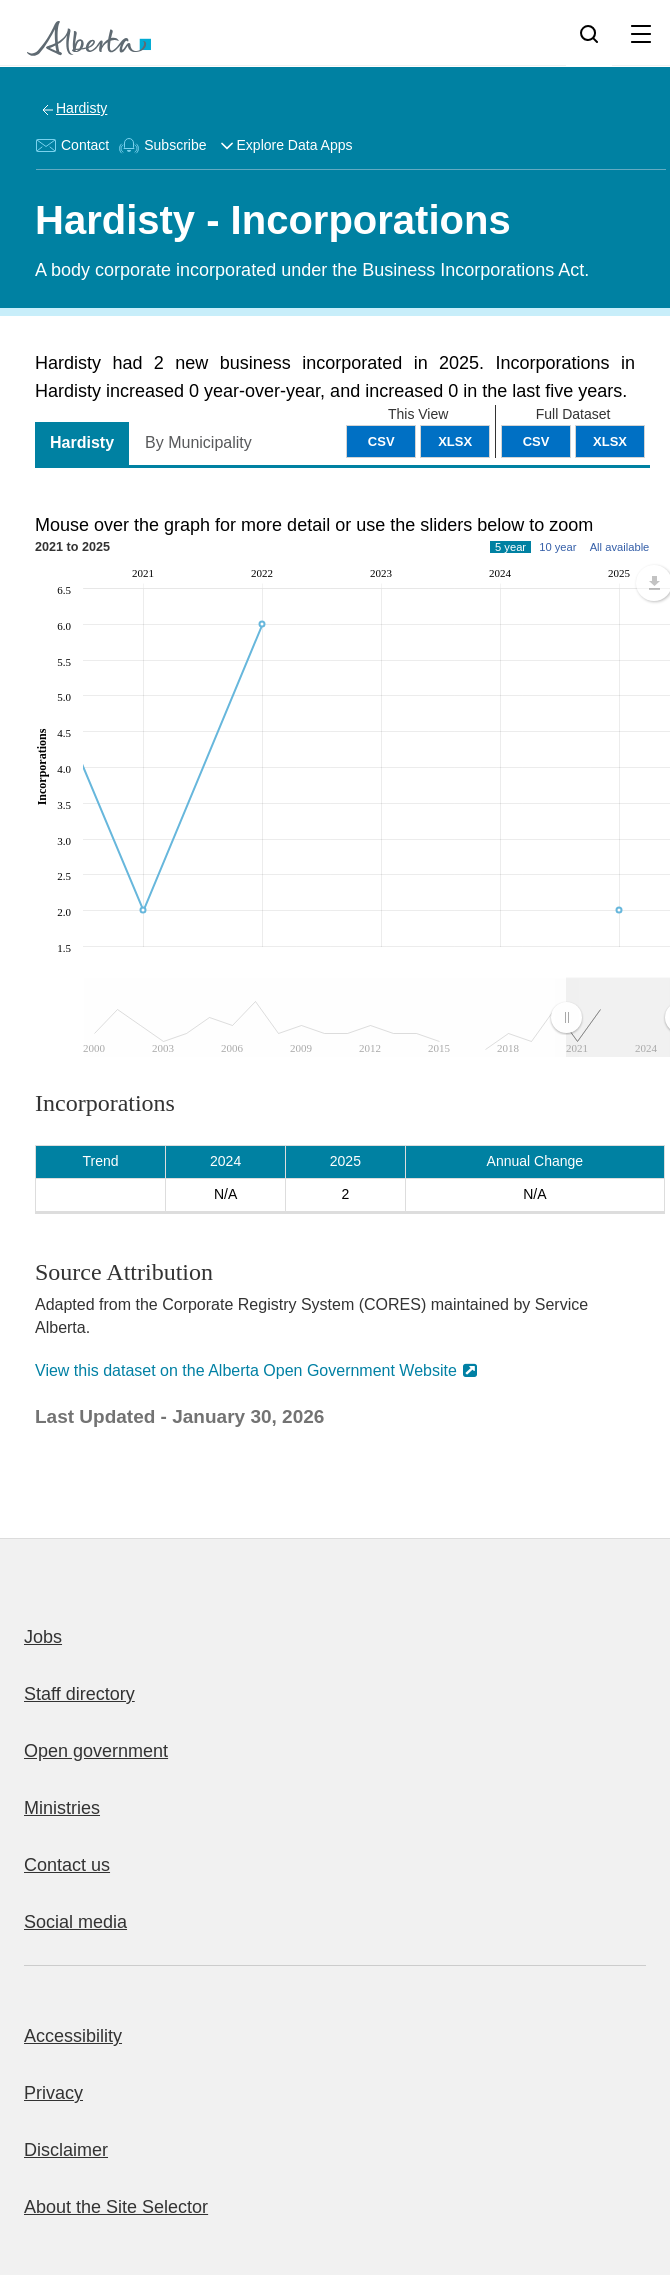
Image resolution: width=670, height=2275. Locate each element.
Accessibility (73, 2036)
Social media (75, 1922)
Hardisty (81, 108)
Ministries (62, 1808)
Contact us (67, 1865)
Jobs (43, 1637)
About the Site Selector (116, 2207)
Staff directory (79, 1694)
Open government (96, 1751)
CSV (536, 441)
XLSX (610, 441)
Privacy (53, 2093)
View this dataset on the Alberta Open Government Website (246, 1370)
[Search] (589, 33)
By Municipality (198, 442)
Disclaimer (66, 2150)
